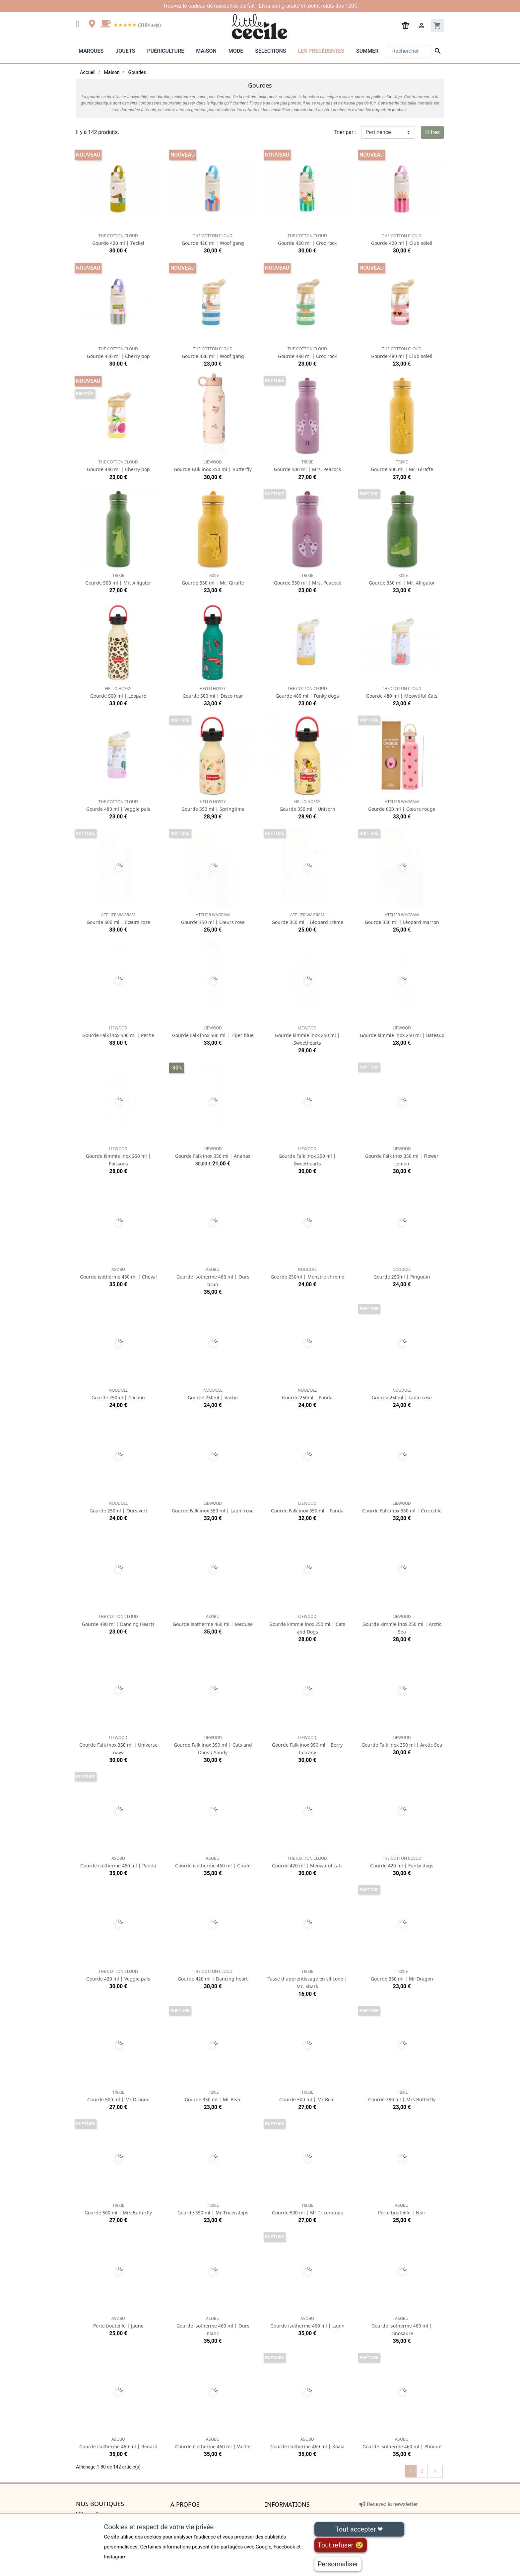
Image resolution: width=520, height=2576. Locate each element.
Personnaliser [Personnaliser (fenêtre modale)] (338, 2564)
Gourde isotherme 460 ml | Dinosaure (401, 2326)
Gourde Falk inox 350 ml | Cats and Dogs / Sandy (213, 1745)
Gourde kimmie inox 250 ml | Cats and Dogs (307, 1624)
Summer (367, 51)
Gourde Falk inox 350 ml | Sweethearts (307, 1156)
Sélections (270, 51)
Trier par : (345, 132)
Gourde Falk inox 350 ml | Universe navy (118, 1745)
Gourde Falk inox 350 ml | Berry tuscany (307, 1745)
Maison (206, 51)
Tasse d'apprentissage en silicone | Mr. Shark (307, 1979)
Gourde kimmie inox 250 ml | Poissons (118, 1156)
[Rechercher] (409, 51)
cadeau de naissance (213, 6)
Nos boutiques (100, 2504)
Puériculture (165, 51)
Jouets (125, 51)
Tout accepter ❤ (359, 2529)
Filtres (432, 132)
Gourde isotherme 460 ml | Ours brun (212, 1277)
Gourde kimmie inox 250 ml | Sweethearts (307, 1035)
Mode (235, 51)
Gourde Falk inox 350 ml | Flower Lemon (401, 1156)
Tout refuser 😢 (340, 2545)
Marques (91, 51)
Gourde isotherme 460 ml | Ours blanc (212, 2326)
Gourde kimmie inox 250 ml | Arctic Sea (401, 1624)
